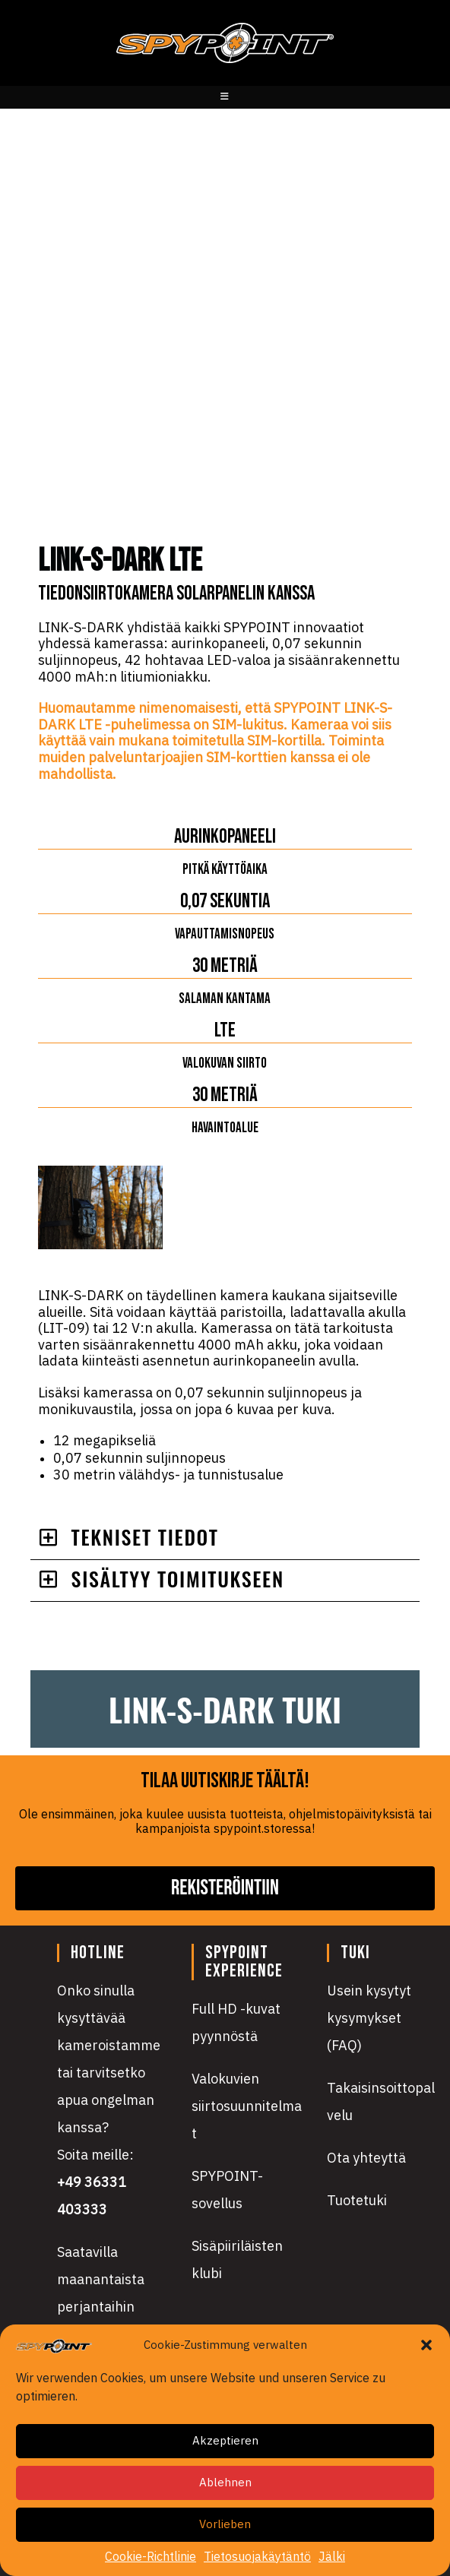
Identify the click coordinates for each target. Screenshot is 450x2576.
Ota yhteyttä (366, 2157)
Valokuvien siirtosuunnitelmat (247, 2106)
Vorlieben (225, 2524)
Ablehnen (225, 2482)
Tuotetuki (357, 2200)
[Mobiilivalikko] (225, 97)
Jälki (331, 2556)
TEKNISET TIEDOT (145, 1537)
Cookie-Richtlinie (150, 2556)
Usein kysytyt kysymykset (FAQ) (369, 2018)
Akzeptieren (225, 2440)
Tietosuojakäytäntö (257, 2556)
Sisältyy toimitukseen (177, 1578)
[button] (426, 2345)
